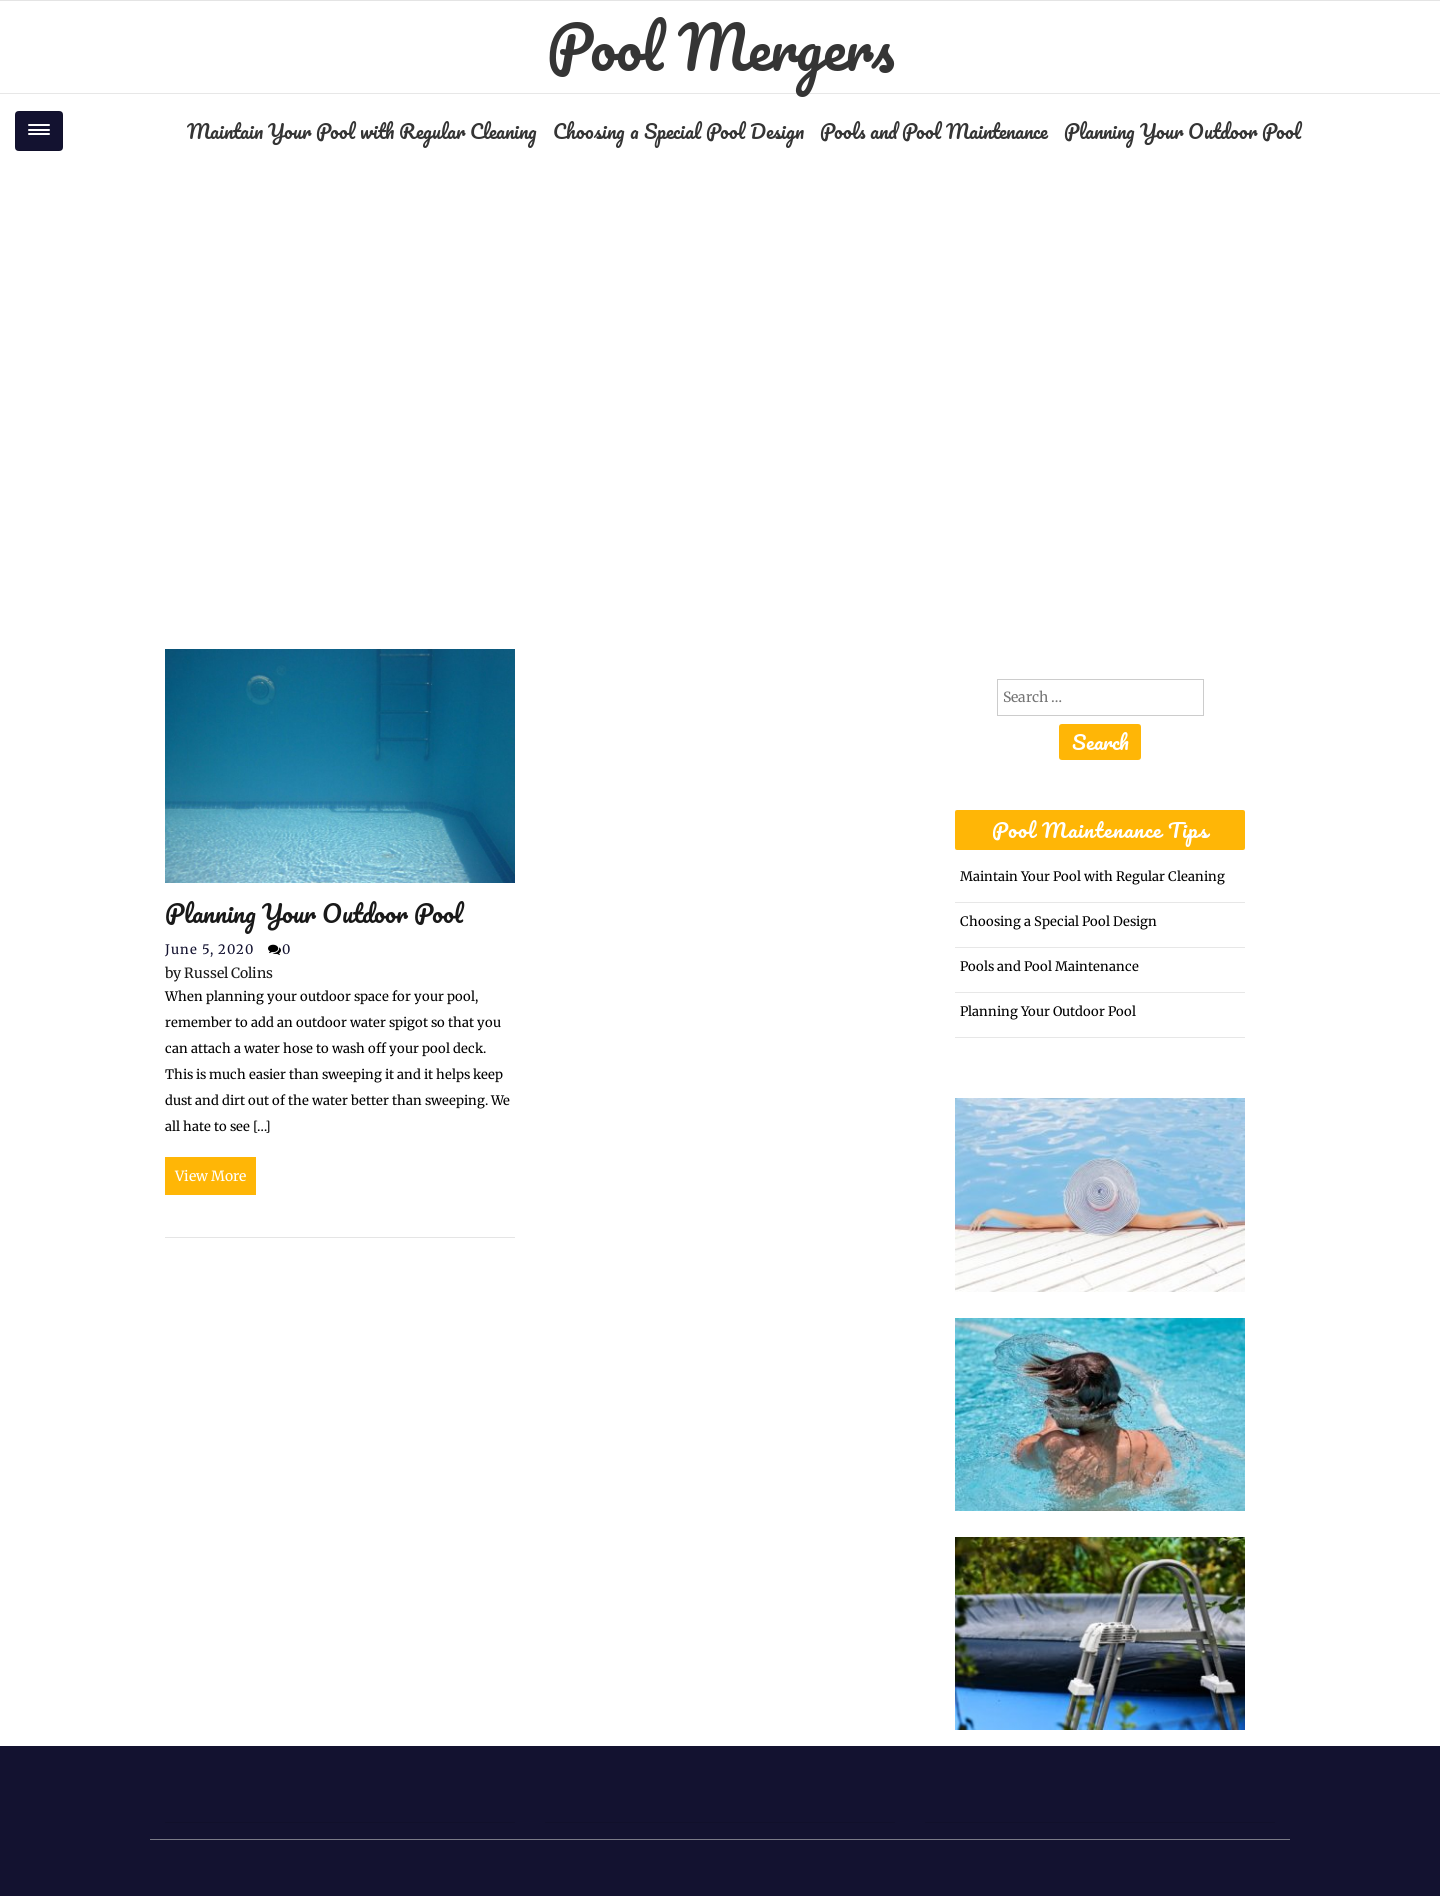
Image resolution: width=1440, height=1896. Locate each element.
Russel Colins (219, 973)
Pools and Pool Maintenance (934, 131)
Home (615, 351)
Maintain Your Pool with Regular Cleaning (362, 131)
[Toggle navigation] (39, 131)
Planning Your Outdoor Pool (1182, 131)
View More (210, 1176)
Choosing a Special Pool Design (678, 131)
